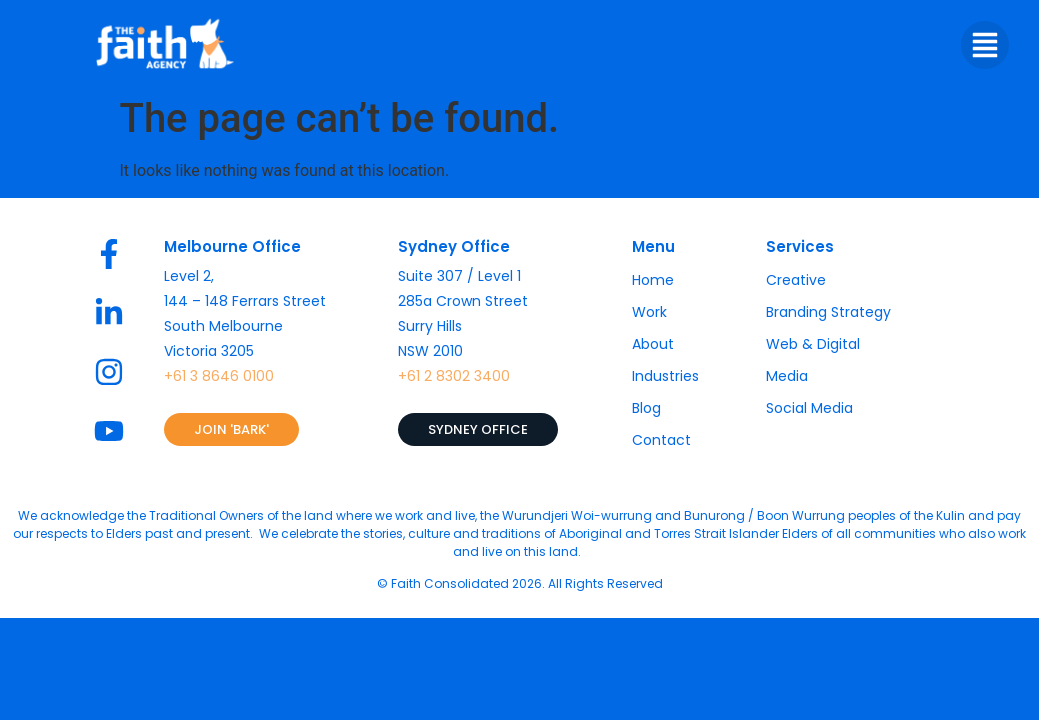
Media (787, 376)
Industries (665, 376)
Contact (661, 440)
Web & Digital (813, 344)
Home (653, 280)
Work (649, 312)
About (653, 344)
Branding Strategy (828, 312)
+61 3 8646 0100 (219, 376)
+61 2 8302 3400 (454, 376)
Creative (796, 280)
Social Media (809, 408)
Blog (646, 408)
